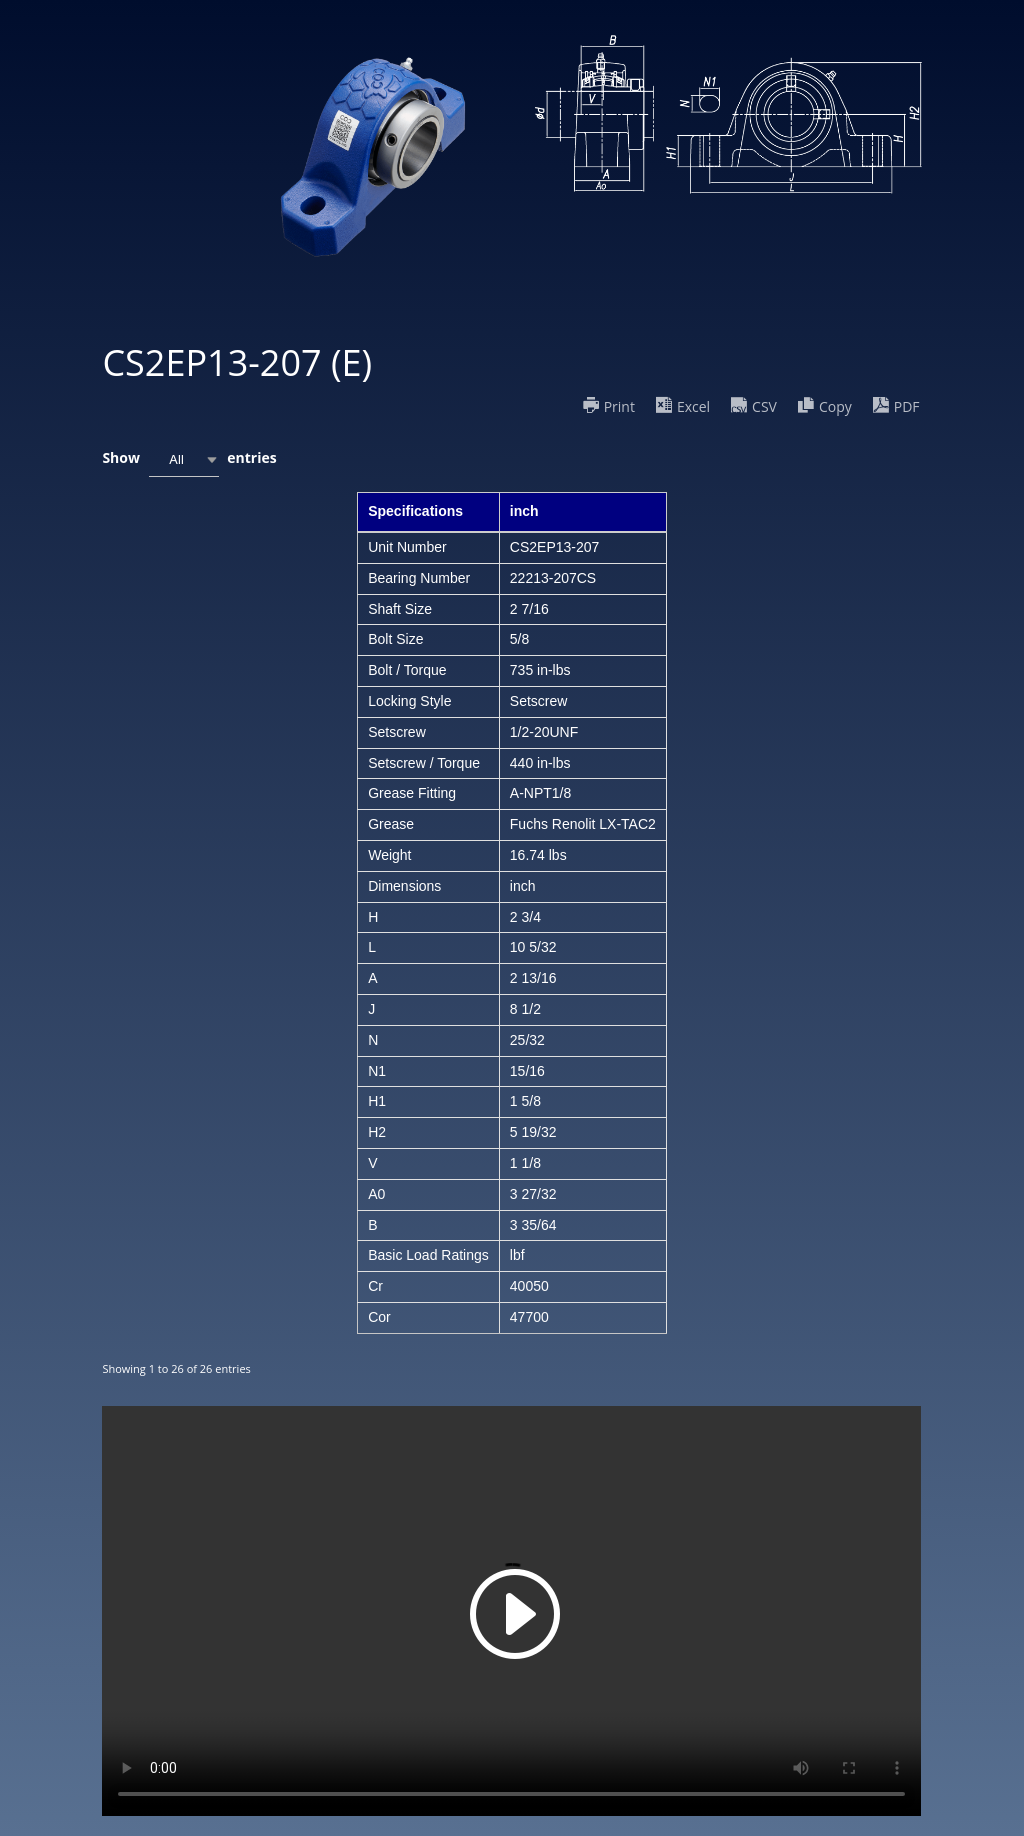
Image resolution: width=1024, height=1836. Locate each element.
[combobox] (184, 459)
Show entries (189, 459)
